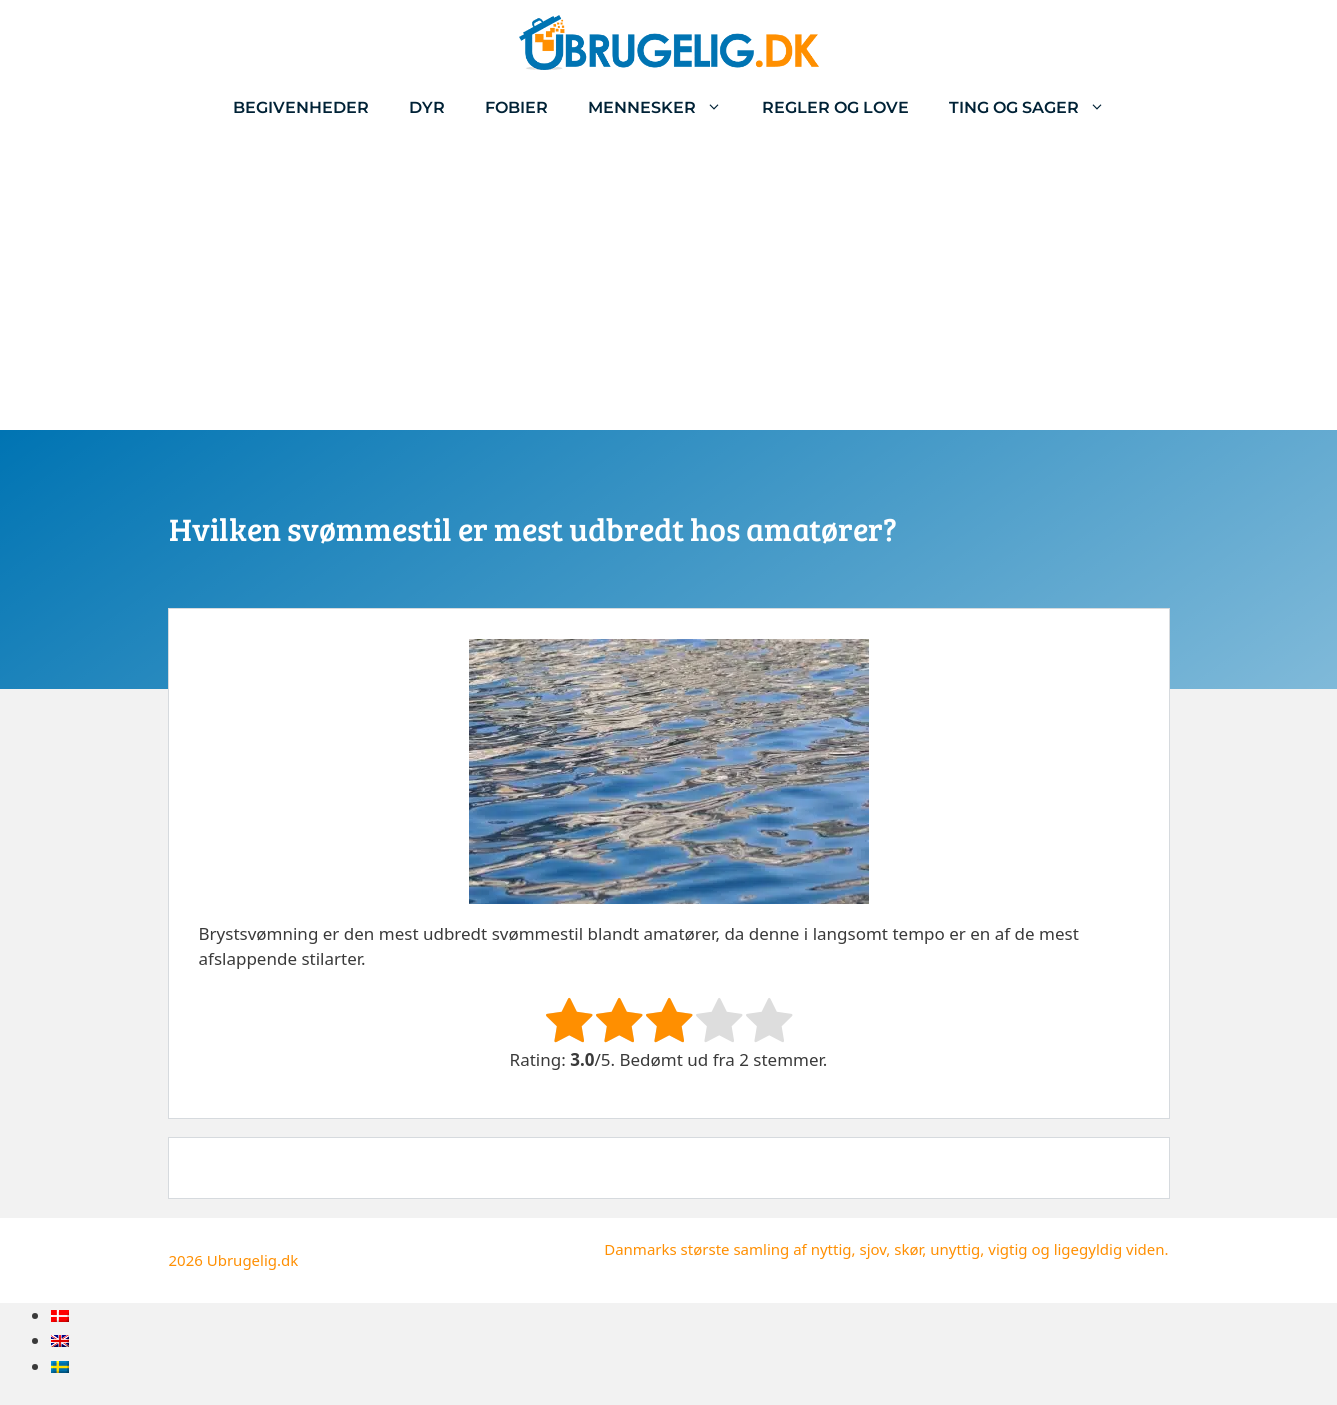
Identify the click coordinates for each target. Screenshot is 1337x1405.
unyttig (955, 1249)
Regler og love (835, 107)
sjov (872, 1249)
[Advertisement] (669, 280)
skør (908, 1249)
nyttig (831, 1249)
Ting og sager (1037, 107)
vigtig (1007, 1249)
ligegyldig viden (1109, 1249)
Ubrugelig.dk (253, 1260)
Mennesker (665, 107)
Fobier (516, 107)
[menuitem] (60, 1315)
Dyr (427, 107)
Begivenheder (301, 107)
